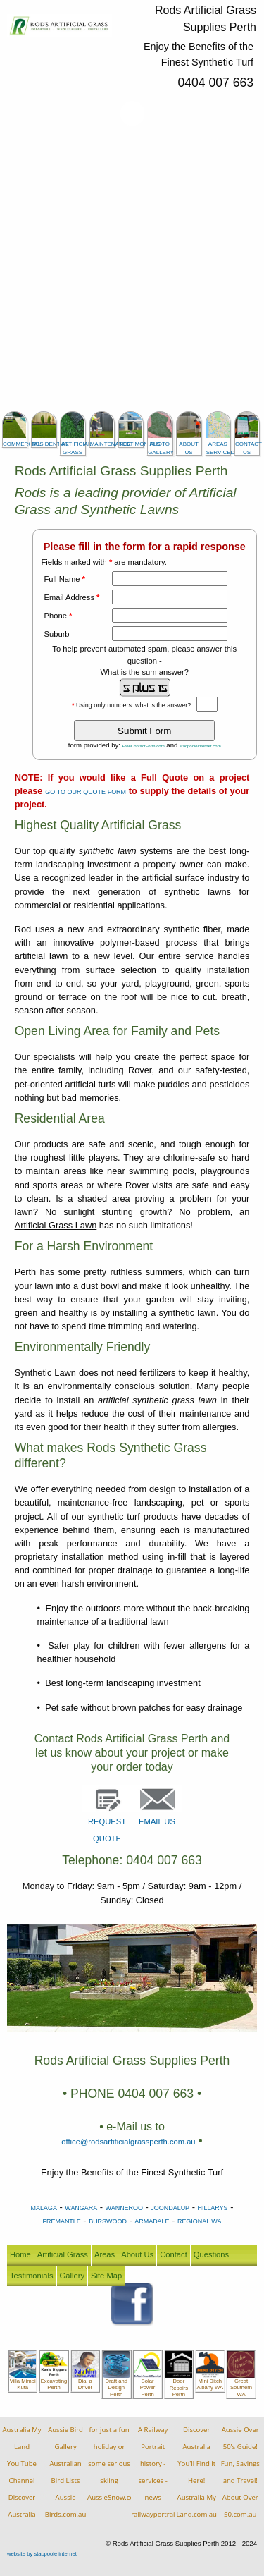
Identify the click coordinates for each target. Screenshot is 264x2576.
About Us (137, 2254)
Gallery (72, 2275)
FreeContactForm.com (143, 746)
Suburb (57, 634)
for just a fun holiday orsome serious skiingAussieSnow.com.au (118, 2463)
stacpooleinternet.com (200, 746)
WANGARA (81, 2207)
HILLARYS (212, 2207)
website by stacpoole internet (42, 2554)
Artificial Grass (62, 2254)
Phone (58, 615)
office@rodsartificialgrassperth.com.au (128, 2141)
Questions (211, 2254)
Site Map (106, 2275)
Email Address (72, 597)
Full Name (64, 579)
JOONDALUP (170, 2207)
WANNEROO (124, 2207)
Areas (104, 2254)
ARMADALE (151, 2221)
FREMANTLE (62, 2221)
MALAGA (44, 2207)
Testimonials (32, 2275)
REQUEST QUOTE (107, 1818)
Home (20, 2254)
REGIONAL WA (199, 2221)
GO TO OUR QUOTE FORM (85, 791)
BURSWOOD (108, 2221)
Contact (173, 2254)
